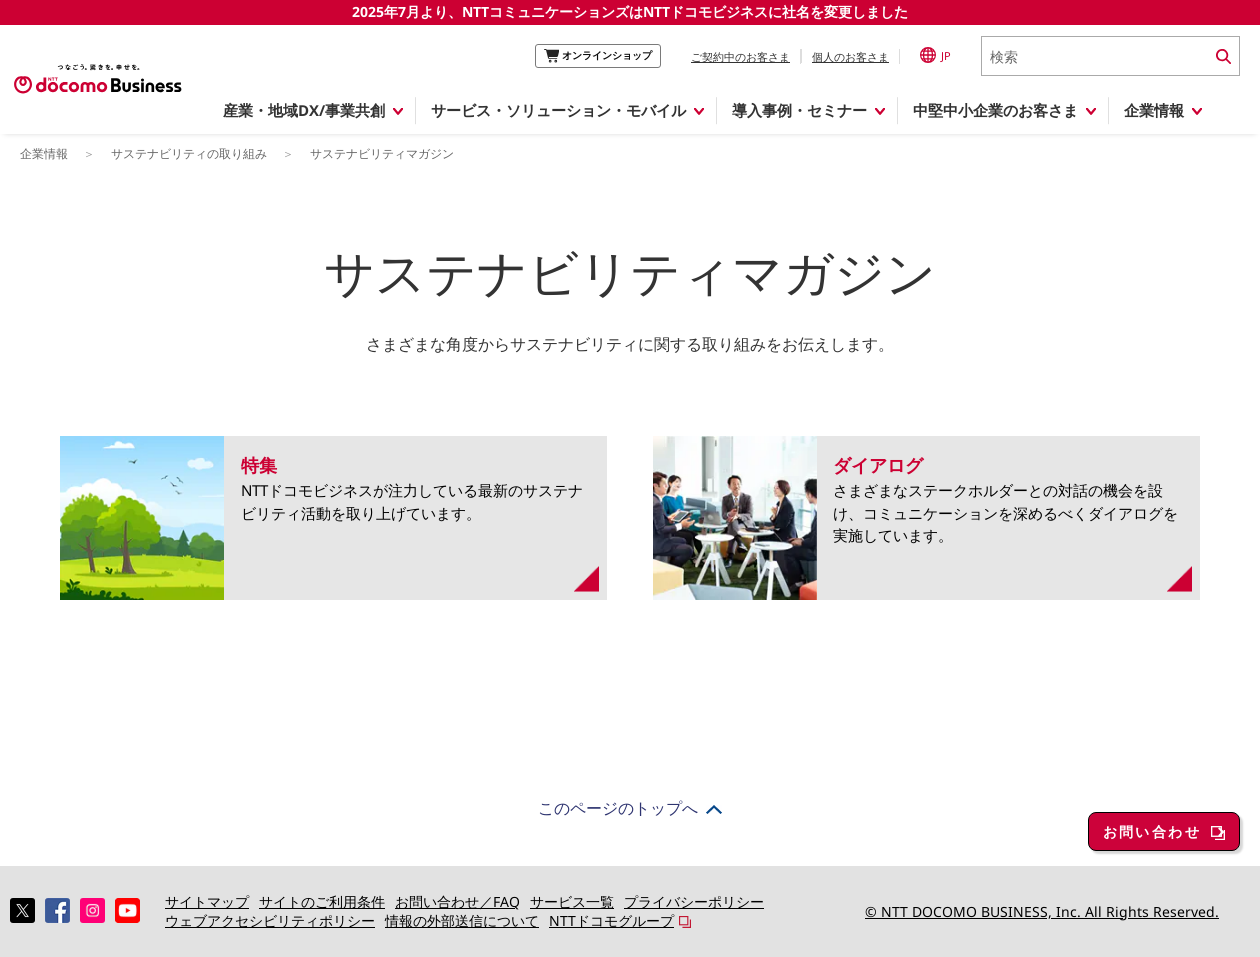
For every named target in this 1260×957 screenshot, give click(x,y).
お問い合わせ (1152, 831)
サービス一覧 (572, 901)
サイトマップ (207, 901)
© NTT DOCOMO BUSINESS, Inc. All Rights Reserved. (1042, 911)
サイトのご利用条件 (322, 901)
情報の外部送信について (462, 920)
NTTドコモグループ (611, 920)
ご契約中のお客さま (740, 56)
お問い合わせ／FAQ (457, 901)
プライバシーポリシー (694, 901)
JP (935, 55)
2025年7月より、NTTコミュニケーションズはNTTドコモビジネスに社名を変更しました (630, 11)
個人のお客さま (850, 56)
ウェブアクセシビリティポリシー (270, 920)
